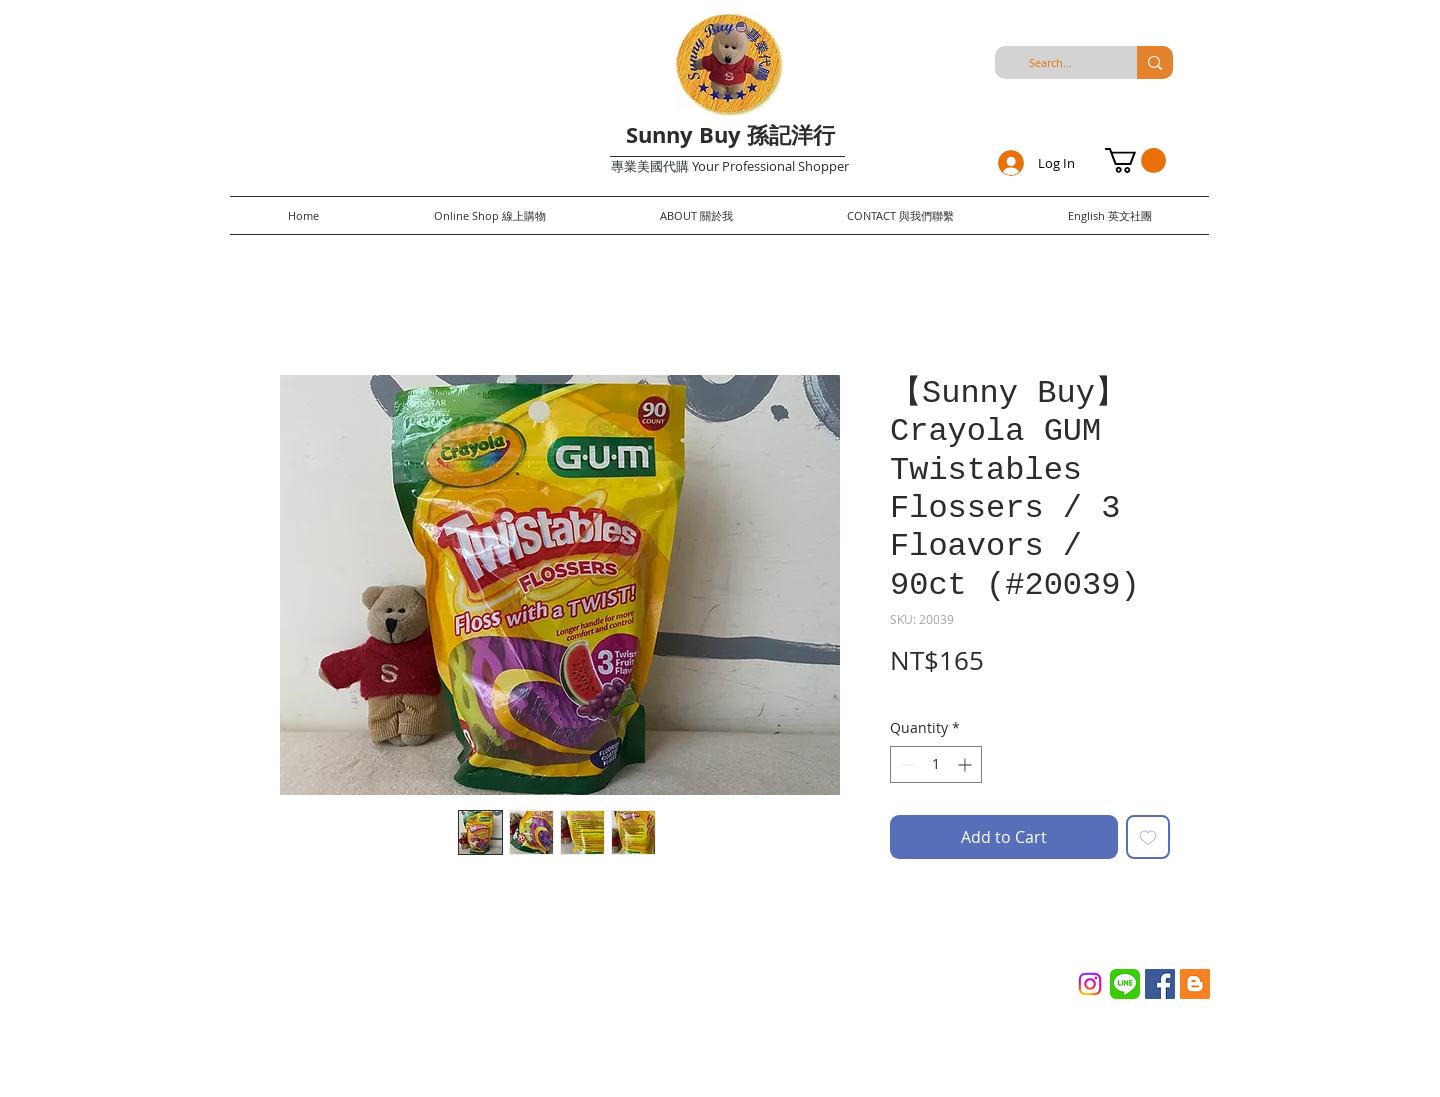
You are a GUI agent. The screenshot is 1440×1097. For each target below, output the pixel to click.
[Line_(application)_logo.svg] (1125, 984)
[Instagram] (1090, 984)
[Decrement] (905, 764)
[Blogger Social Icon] (1195, 984)
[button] (1135, 160)
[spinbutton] (936, 764)
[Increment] (966, 764)
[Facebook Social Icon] (1160, 984)
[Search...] (1050, 62)
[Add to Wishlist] (1148, 837)
